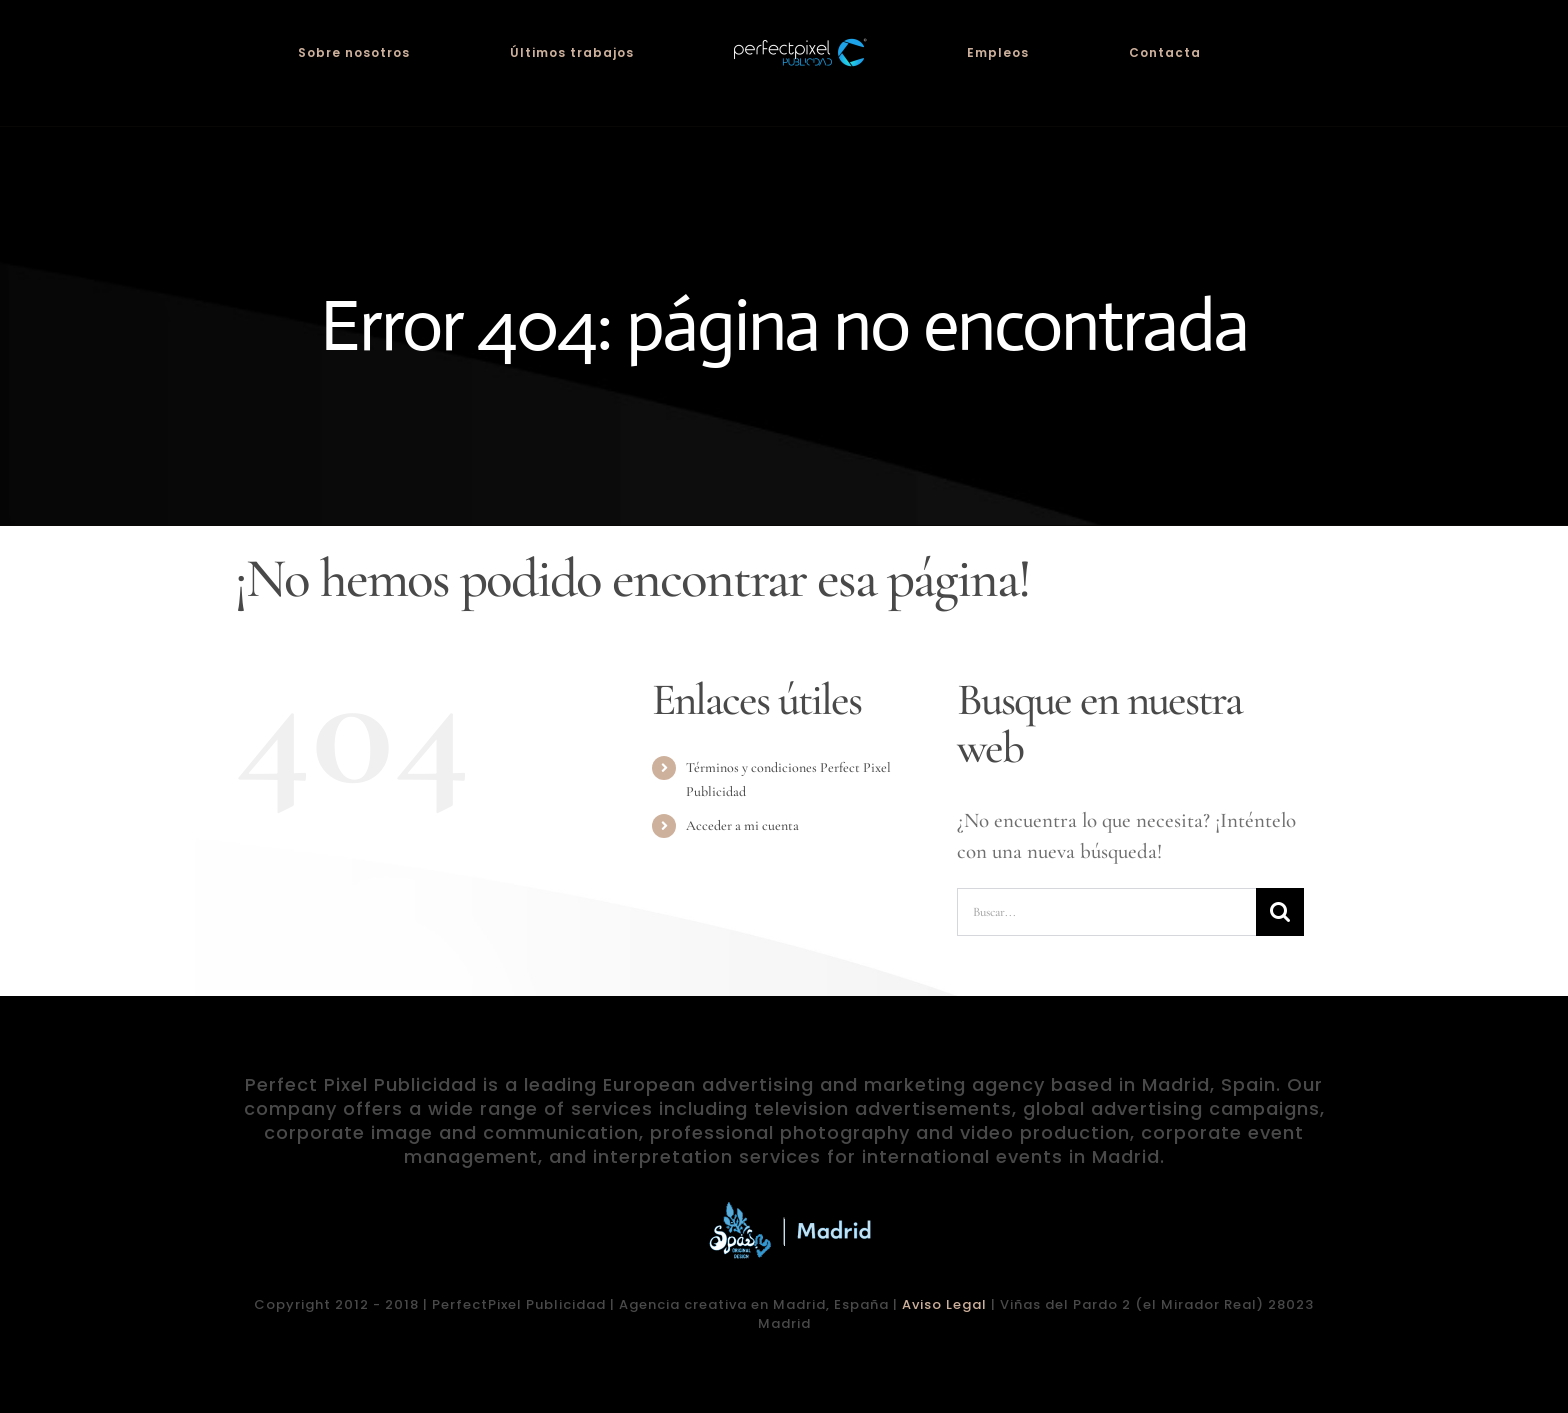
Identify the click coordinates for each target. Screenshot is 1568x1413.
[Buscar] (1280, 912)
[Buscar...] (1106, 912)
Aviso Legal (944, 1304)
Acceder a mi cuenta (742, 825)
